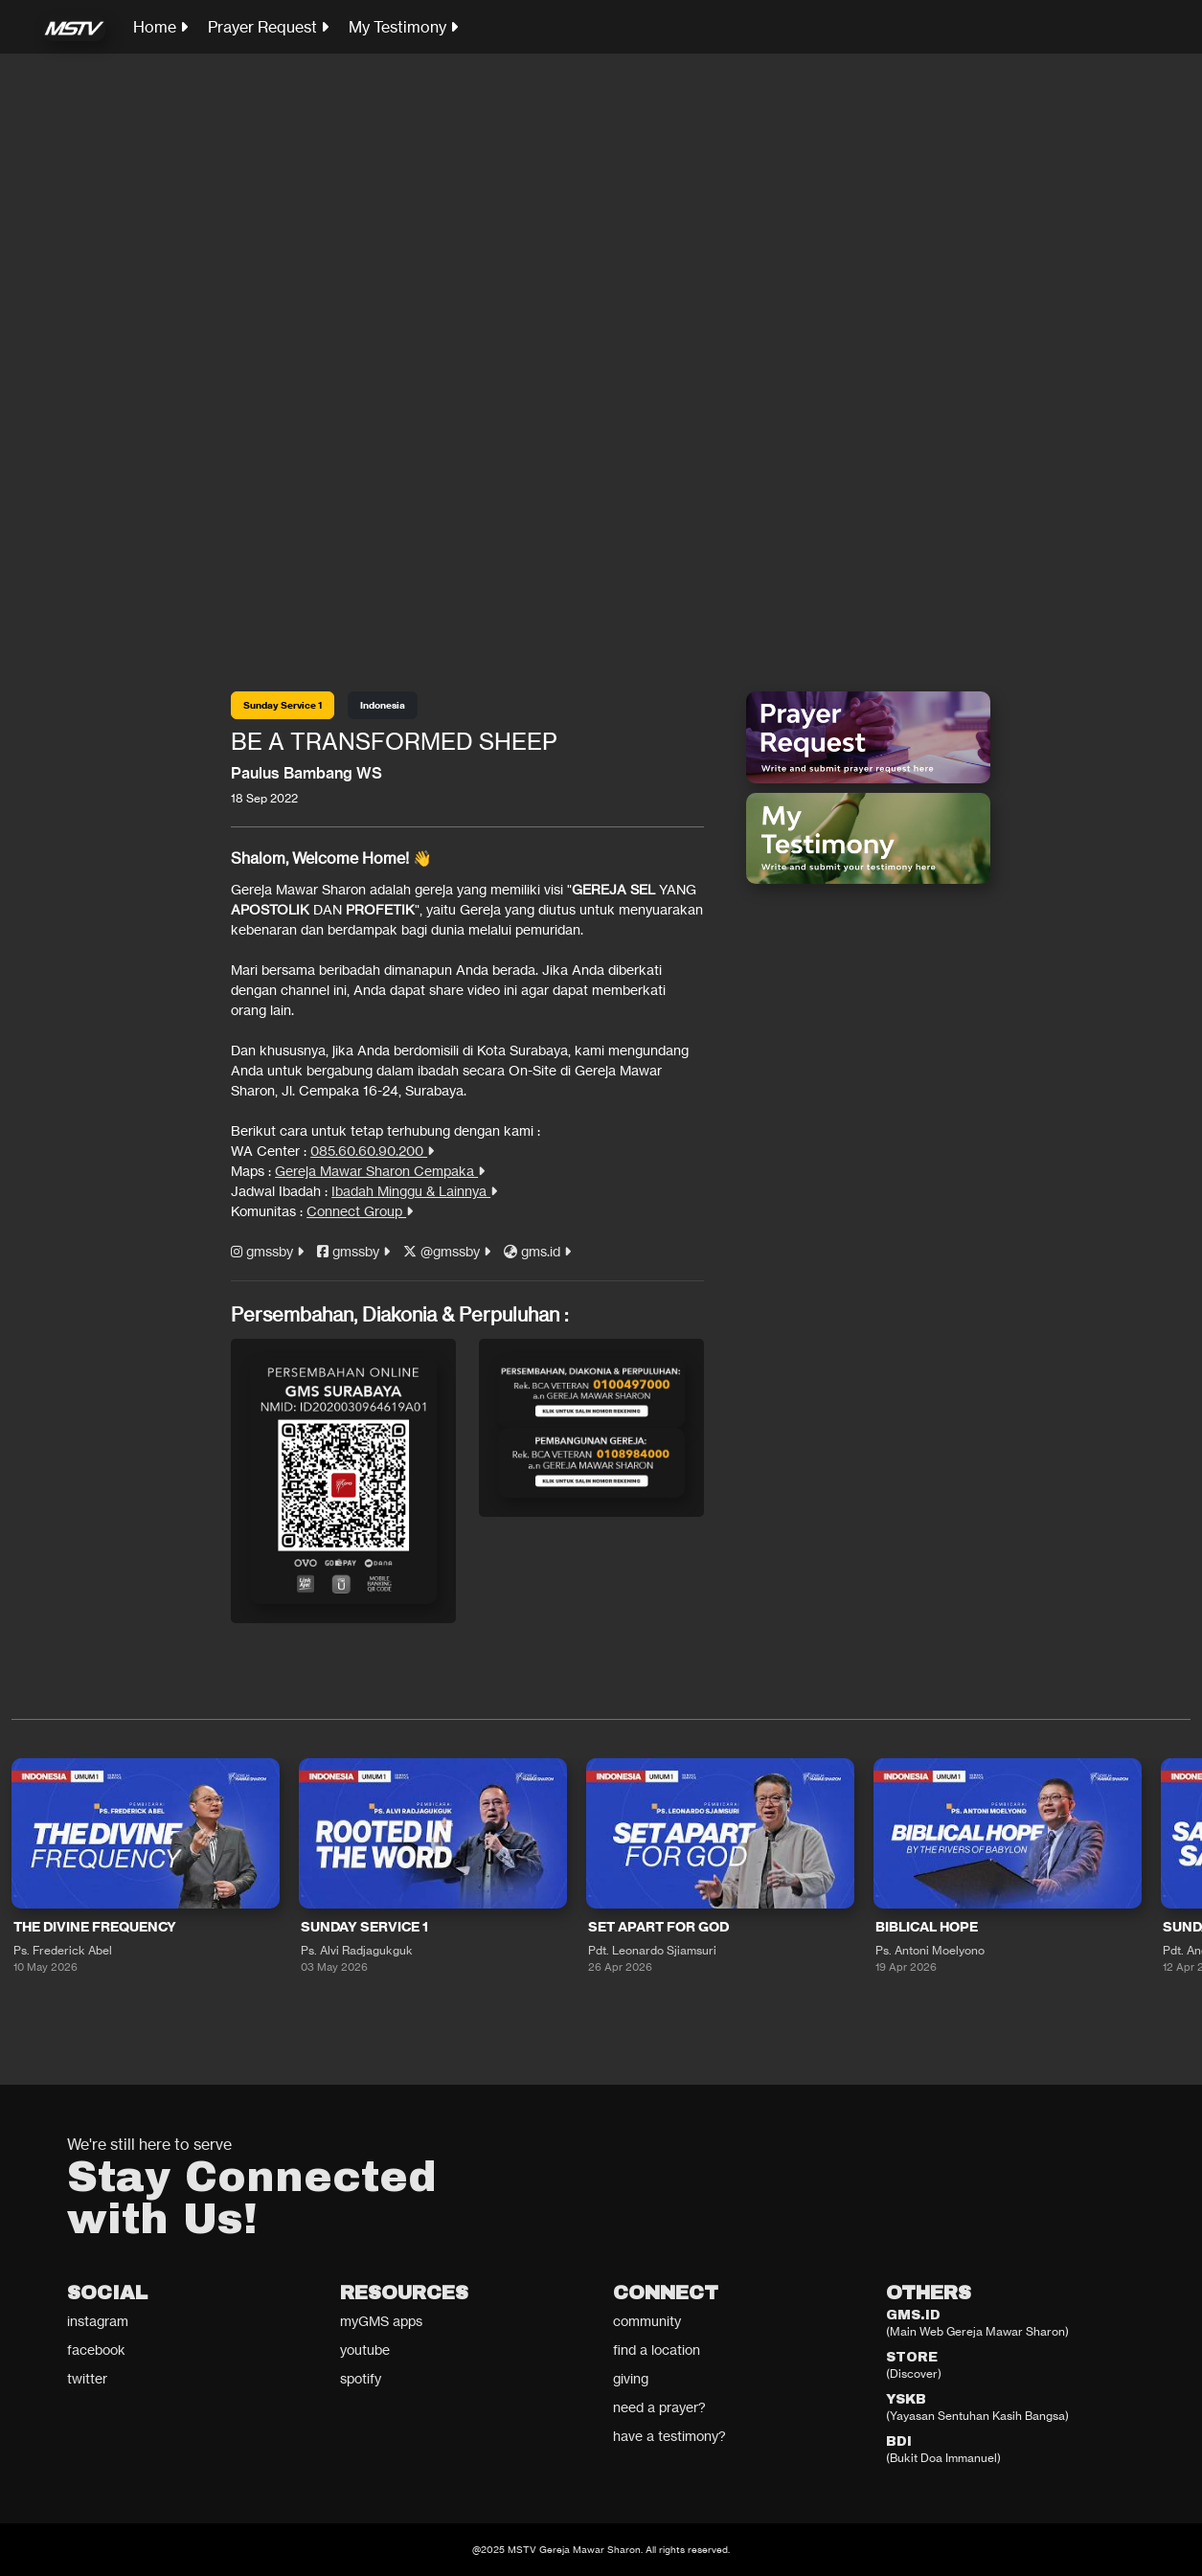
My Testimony (403, 26)
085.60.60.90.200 (372, 1150)
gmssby (267, 1251)
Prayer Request (268, 26)
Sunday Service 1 (282, 705)
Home (160, 26)
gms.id (537, 1251)
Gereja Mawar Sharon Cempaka (380, 1171)
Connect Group (359, 1211)
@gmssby (446, 1251)
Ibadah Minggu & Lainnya (414, 1191)
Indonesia (382, 705)
